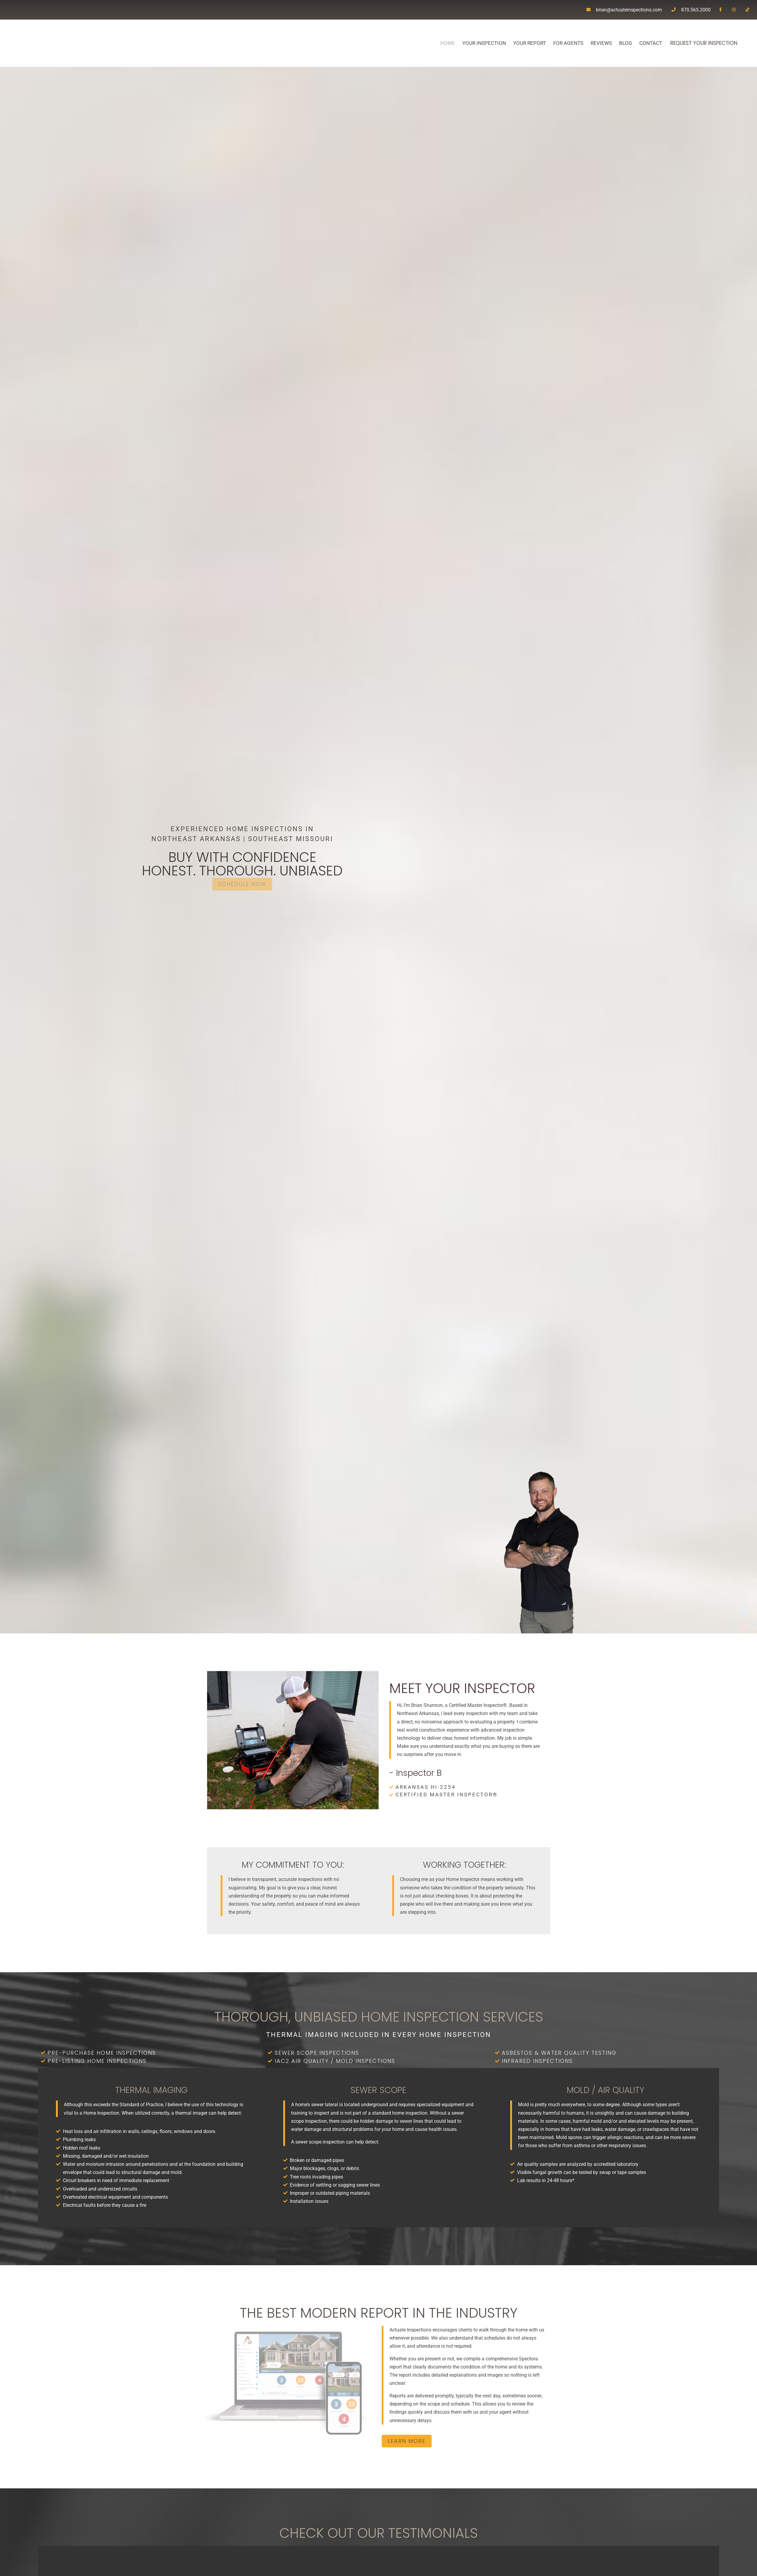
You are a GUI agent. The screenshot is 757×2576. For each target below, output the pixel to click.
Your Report (512, 43)
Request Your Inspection (695, 43)
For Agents (551, 43)
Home (430, 43)
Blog (608, 43)
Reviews (584, 43)
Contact (633, 43)
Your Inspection (467, 43)
